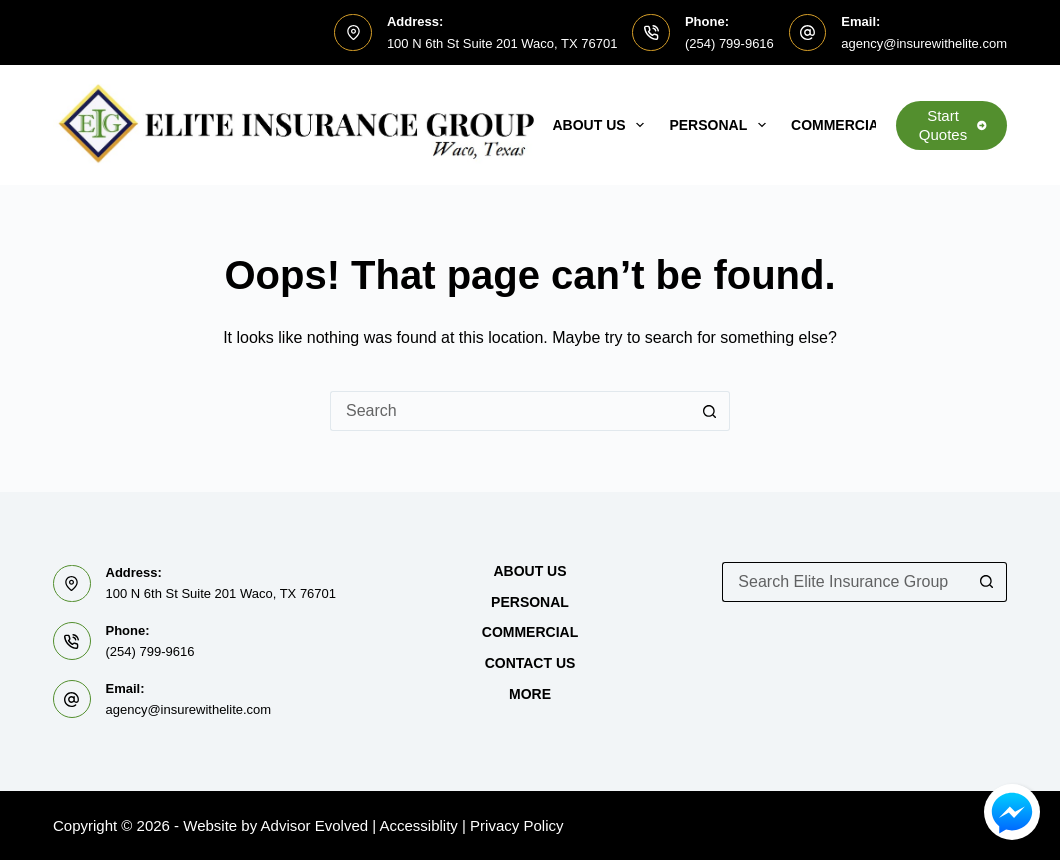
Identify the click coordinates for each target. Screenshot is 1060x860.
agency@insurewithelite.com (924, 43)
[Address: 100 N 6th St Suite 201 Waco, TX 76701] (353, 33)
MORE (530, 694)
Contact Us (530, 663)
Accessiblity (419, 825)
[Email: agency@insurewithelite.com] (808, 33)
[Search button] (710, 411)
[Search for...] (510, 411)
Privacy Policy (516, 825)
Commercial (852, 125)
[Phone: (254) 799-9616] (651, 33)
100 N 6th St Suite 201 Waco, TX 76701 (502, 43)
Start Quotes (953, 125)
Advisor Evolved (315, 825)
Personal (721, 125)
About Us (603, 125)
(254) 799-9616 (729, 43)
